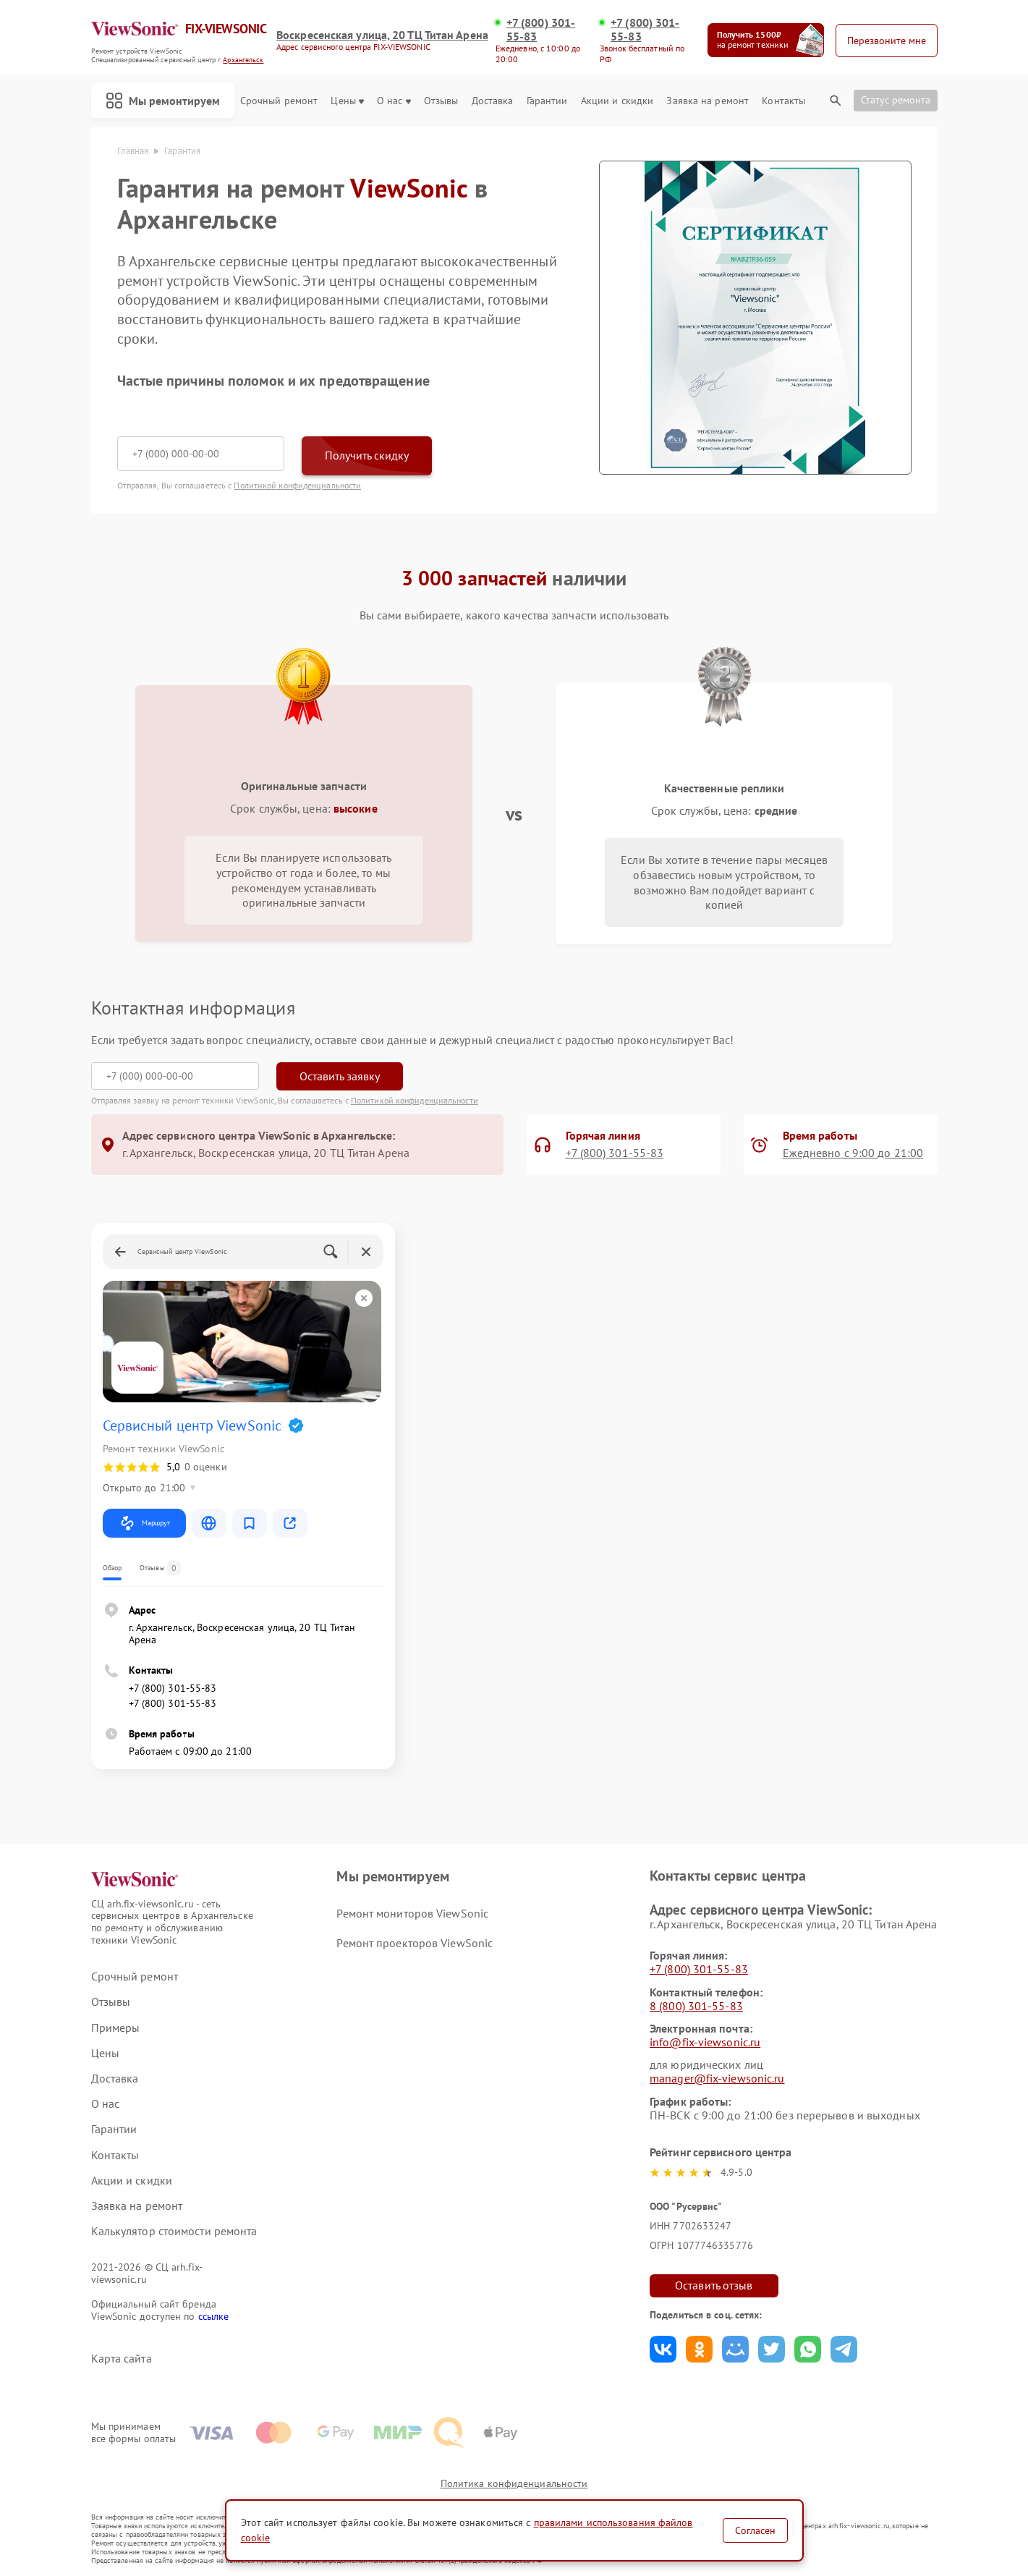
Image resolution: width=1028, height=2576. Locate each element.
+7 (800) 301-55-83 (540, 29)
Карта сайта (121, 2358)
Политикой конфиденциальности (297, 485)
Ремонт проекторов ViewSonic (414, 1943)
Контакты (783, 101)
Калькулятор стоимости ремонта (174, 2231)
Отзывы (441, 101)
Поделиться (663, 2349)
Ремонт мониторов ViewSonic (412, 1913)
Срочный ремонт (279, 101)
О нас (394, 101)
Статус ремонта (895, 99)
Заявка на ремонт (707, 101)
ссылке (213, 2316)
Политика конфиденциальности (514, 2483)
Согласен (755, 2530)
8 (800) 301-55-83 (696, 2006)
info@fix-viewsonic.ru (705, 2042)
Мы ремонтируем (163, 100)
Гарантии (547, 101)
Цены (347, 101)
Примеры (115, 2028)
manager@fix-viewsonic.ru (717, 2078)
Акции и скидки (617, 101)
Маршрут (144, 1523)
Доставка (493, 101)
